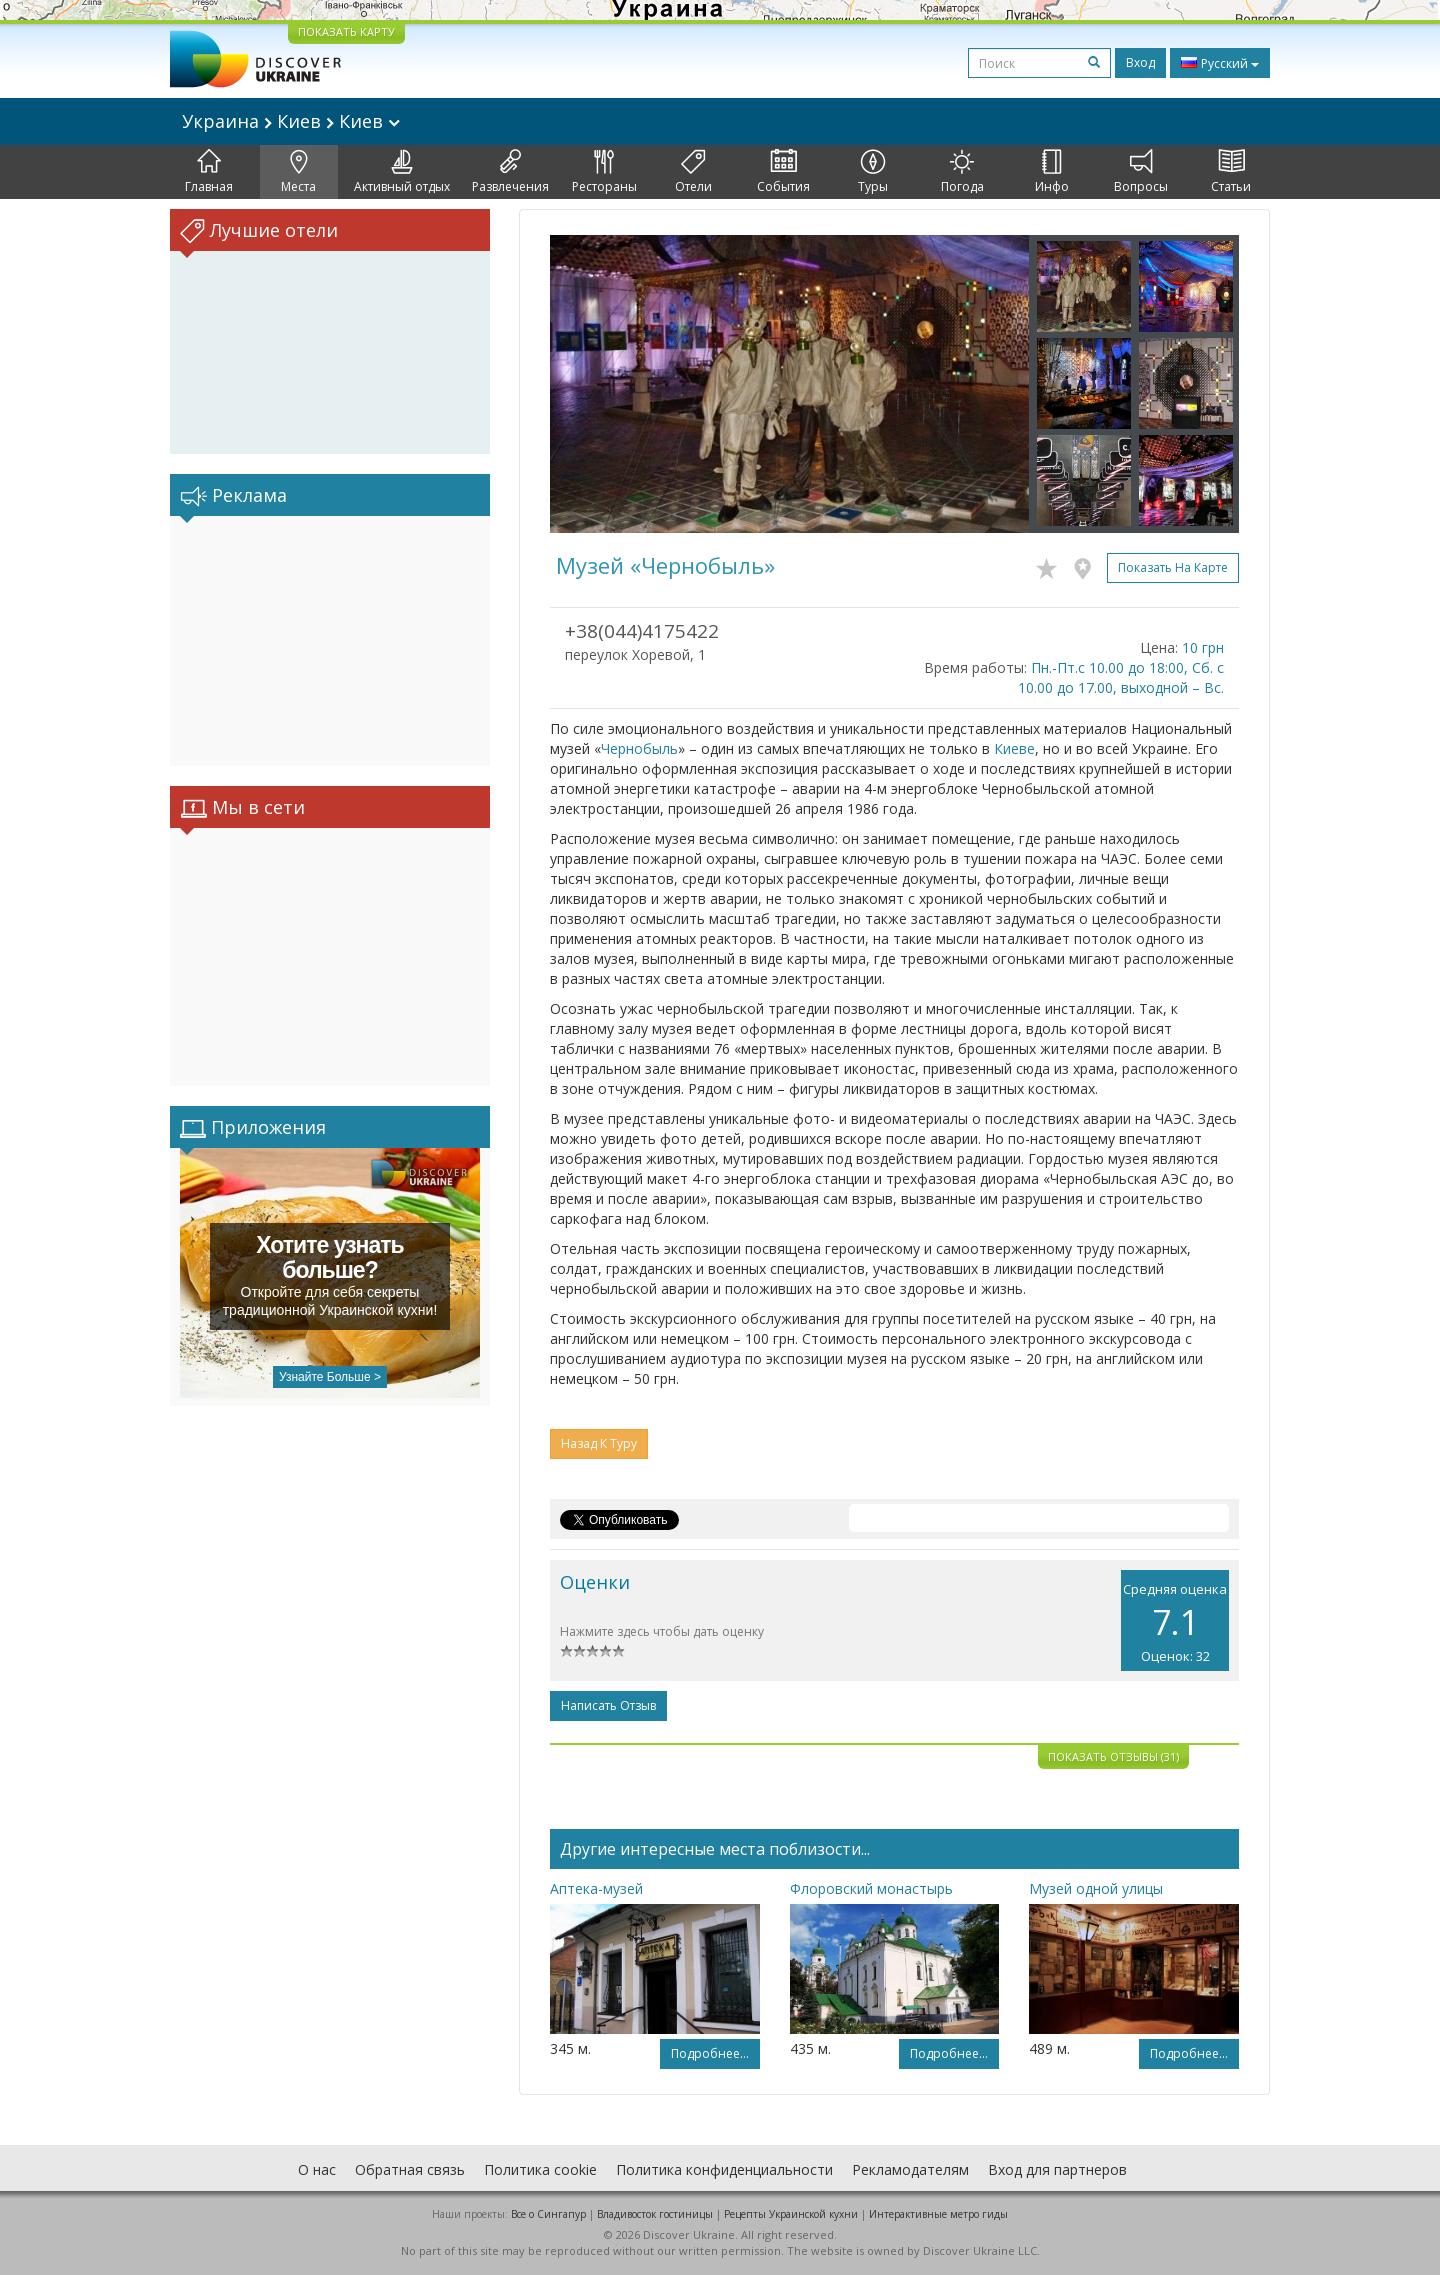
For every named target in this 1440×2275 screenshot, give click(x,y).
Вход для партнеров (1057, 2169)
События (783, 172)
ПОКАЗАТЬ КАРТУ (346, 31)
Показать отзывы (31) (1113, 1756)
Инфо (1052, 172)
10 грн (1203, 647)
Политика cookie (540, 2169)
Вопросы (1141, 172)
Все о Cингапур (548, 2214)
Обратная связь (410, 2169)
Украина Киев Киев (291, 121)
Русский (1220, 63)
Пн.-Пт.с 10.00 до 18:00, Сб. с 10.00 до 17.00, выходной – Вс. (1121, 677)
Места (298, 172)
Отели (693, 172)
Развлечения (510, 172)
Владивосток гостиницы (655, 2214)
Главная (209, 172)
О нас (317, 2169)
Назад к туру (599, 1443)
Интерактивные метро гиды (938, 2214)
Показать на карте (1173, 567)
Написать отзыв (608, 1705)
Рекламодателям (910, 2169)
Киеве (1014, 748)
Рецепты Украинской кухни (791, 2214)
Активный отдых (402, 172)
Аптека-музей (596, 1888)
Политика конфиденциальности (724, 2169)
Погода (962, 172)
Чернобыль (639, 748)
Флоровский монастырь (871, 1888)
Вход (1140, 62)
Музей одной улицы (1096, 1888)
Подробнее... (710, 2053)
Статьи (1231, 172)
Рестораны (604, 172)
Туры (873, 172)
